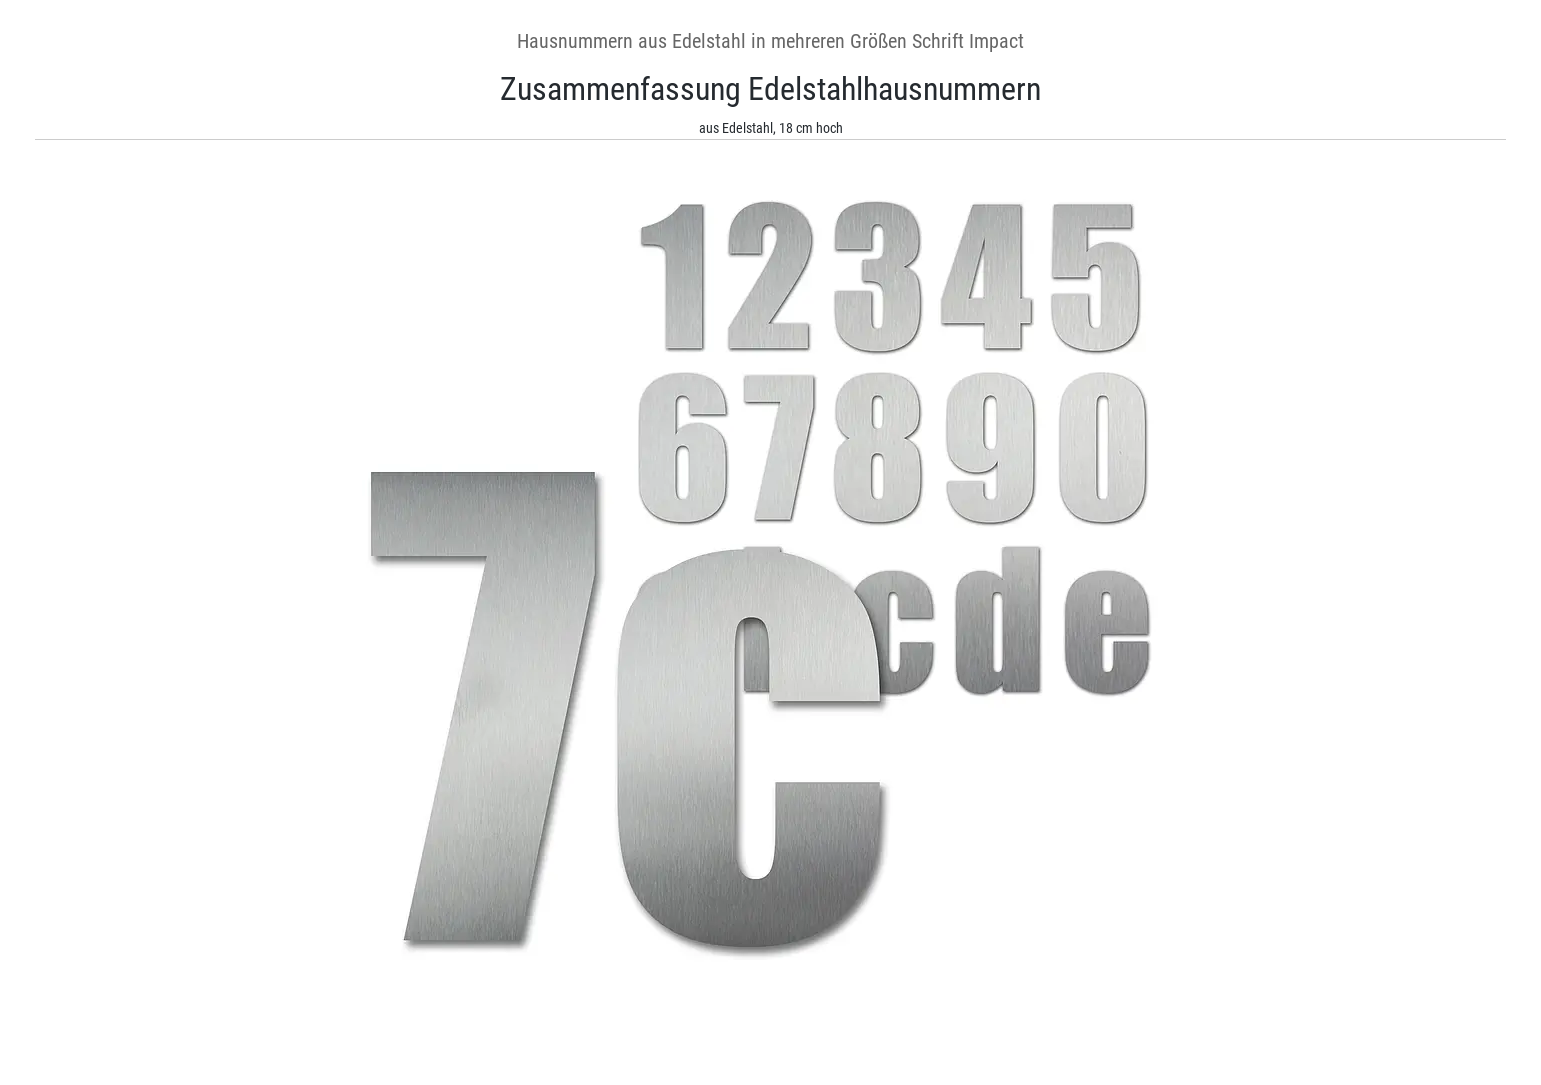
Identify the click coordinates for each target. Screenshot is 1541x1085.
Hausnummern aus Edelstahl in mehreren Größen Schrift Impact (770, 41)
